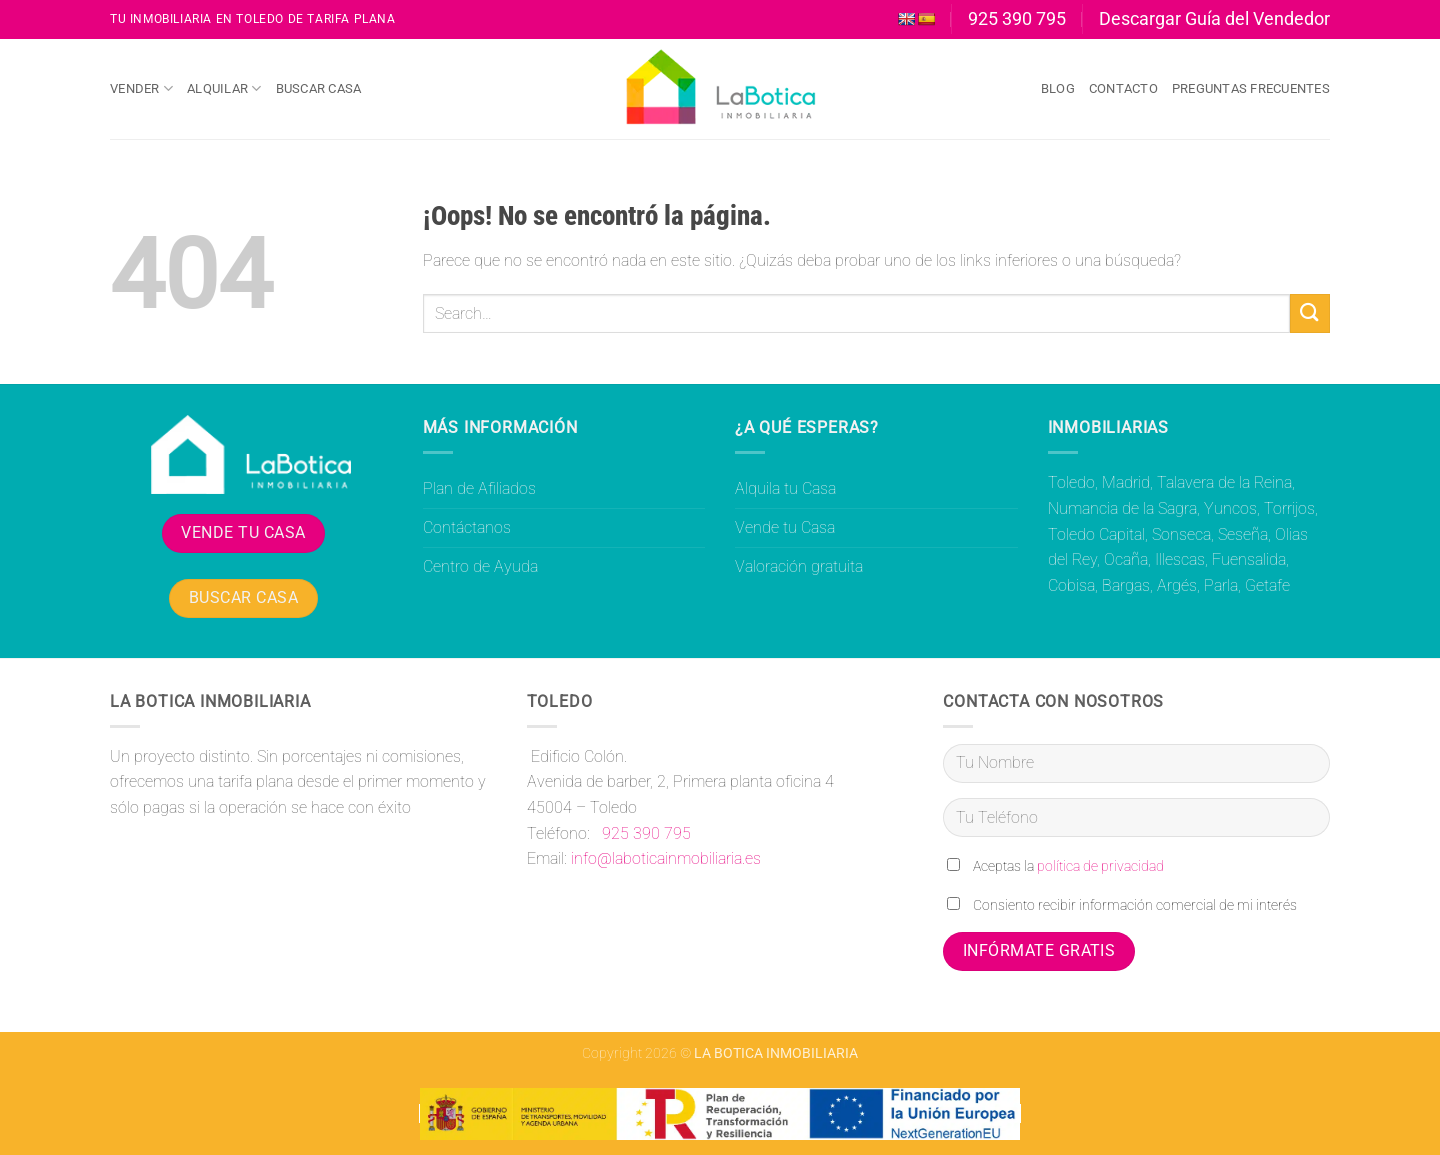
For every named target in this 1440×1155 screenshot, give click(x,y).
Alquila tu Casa (785, 488)
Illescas (1180, 559)
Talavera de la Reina (1224, 482)
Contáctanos (467, 527)
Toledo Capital (1096, 534)
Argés (1177, 585)
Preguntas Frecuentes (1251, 88)
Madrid (1126, 482)
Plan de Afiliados (479, 488)
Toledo (1071, 482)
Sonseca (1181, 534)
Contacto (1123, 88)
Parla (1221, 585)
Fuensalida (1249, 559)
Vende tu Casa (785, 527)
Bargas (1126, 585)
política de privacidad (1100, 866)
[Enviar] (1310, 313)
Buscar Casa (319, 88)
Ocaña (1126, 559)
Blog (1058, 88)
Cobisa (1071, 585)
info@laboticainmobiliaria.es (666, 858)
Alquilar (224, 88)
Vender (141, 88)
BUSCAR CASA (243, 598)
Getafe (1267, 585)
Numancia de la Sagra (1122, 508)
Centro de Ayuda (480, 566)
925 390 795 (644, 833)
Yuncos (1230, 508)
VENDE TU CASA (243, 533)
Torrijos (1289, 508)
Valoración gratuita (799, 566)
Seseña (1243, 534)
